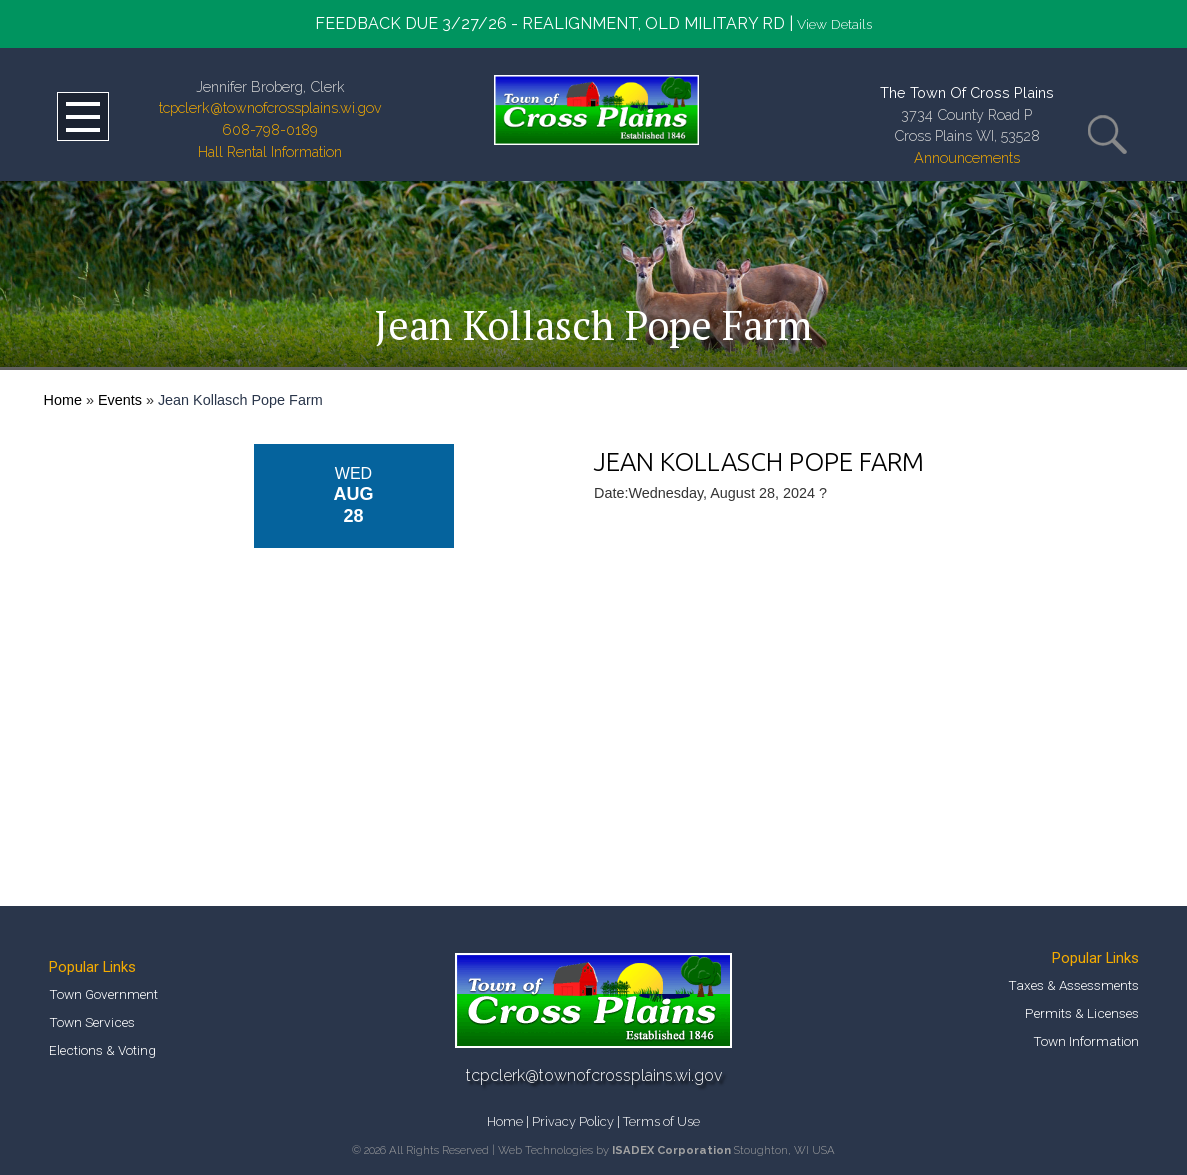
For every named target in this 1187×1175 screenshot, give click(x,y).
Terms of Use (661, 1121)
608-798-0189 (270, 129)
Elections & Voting (102, 1050)
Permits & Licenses (1082, 1013)
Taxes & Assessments (1073, 985)
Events (120, 400)
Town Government (103, 994)
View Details (834, 24)
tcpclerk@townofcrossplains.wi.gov (270, 107)
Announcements (967, 157)
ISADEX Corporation (671, 1150)
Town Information (1086, 1041)
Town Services (92, 1022)
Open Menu (83, 116)
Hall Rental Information (270, 151)
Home (63, 400)
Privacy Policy (573, 1121)
